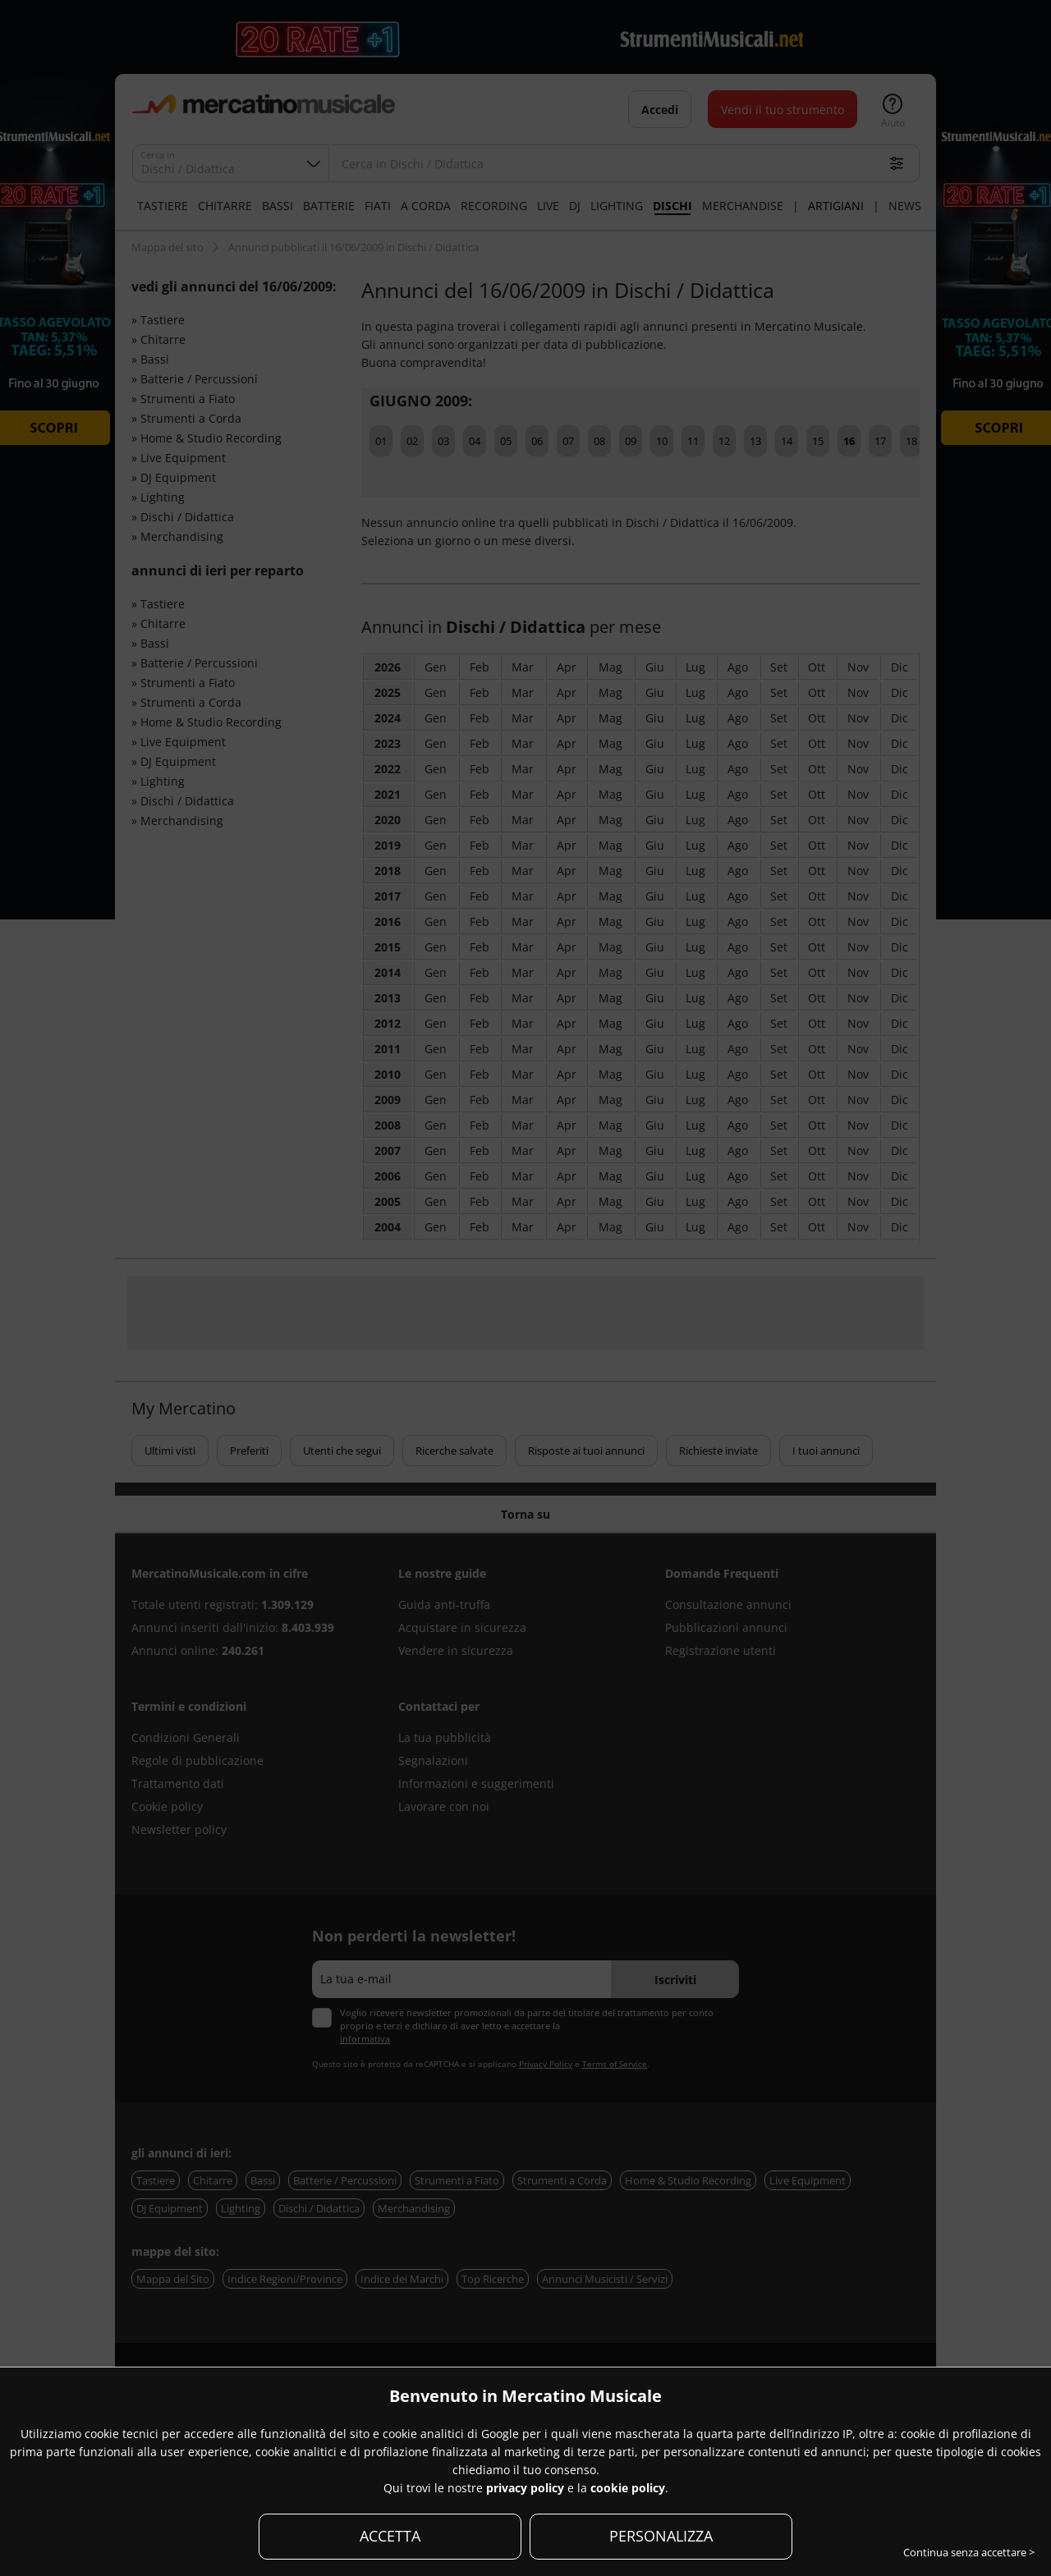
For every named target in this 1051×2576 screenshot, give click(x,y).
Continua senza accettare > (969, 2552)
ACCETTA (390, 2536)
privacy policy (525, 2488)
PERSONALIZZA (661, 2536)
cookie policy (627, 2488)
